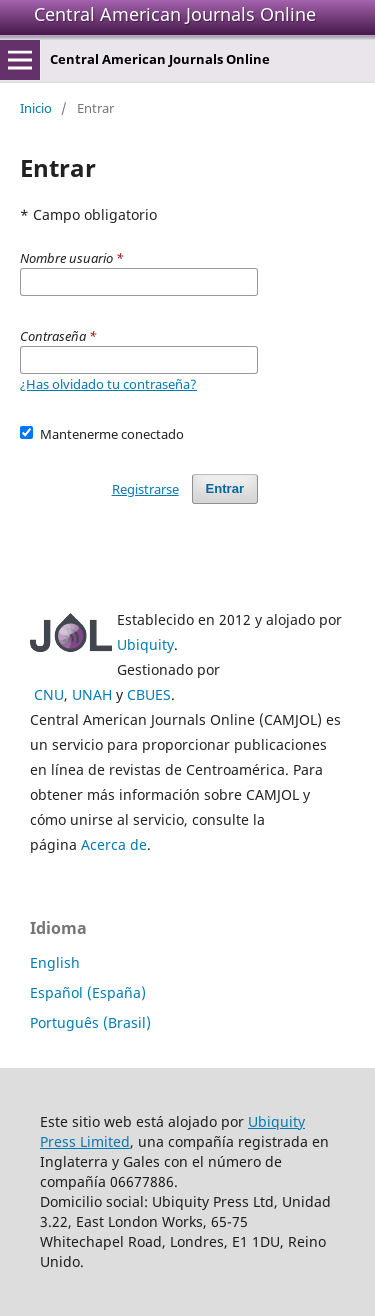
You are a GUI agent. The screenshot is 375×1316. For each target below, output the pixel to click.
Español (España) (88, 992)
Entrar (225, 488)
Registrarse (145, 489)
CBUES (149, 694)
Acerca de (114, 844)
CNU (49, 694)
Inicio (36, 108)
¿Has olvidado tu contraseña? (108, 384)
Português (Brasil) (90, 1022)
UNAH (92, 694)
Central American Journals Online (175, 14)
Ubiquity (145, 644)
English (55, 962)
